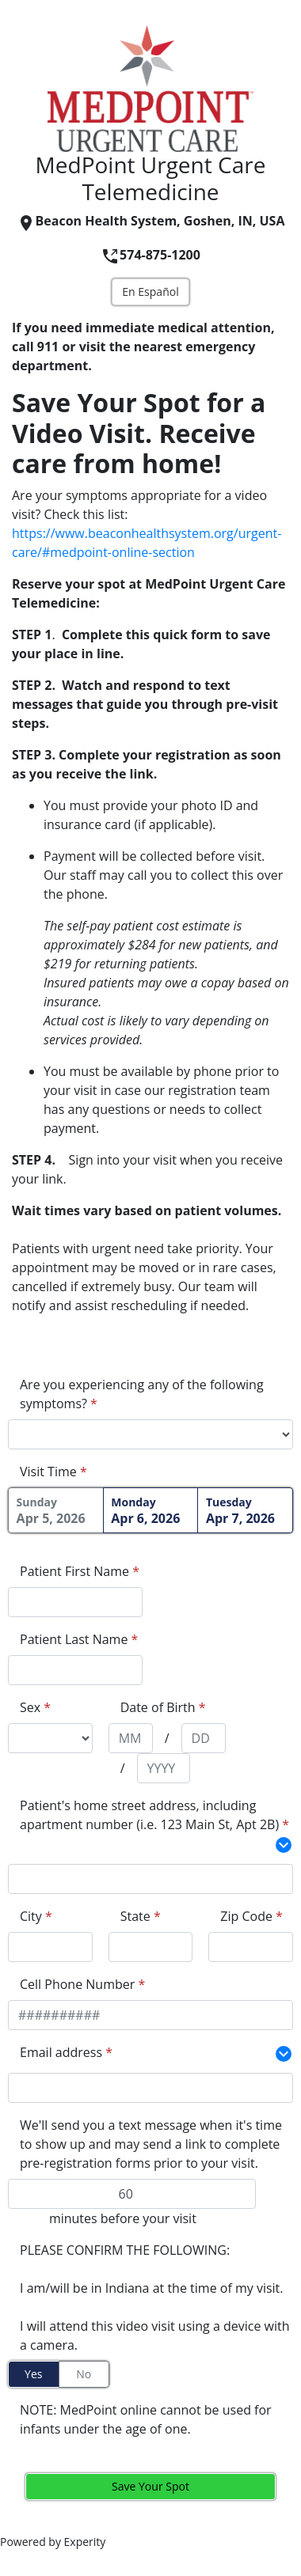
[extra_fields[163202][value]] (250, 1947)
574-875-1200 (150, 254)
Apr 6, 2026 (150, 1510)
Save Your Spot (150, 2486)
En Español (150, 291)
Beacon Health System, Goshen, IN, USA (151, 220)
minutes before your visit (122, 2218)
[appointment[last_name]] (75, 1670)
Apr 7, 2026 (245, 1510)
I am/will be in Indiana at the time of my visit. (152, 2288)
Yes (33, 2373)
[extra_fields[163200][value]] (151, 1947)
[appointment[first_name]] (75, 1602)
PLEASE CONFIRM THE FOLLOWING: (125, 2250)
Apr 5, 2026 (56, 1510)
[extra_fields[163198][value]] (150, 1879)
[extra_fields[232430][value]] (150, 2088)
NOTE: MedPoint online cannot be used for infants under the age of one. (146, 2419)
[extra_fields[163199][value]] (50, 1947)
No (83, 2373)
